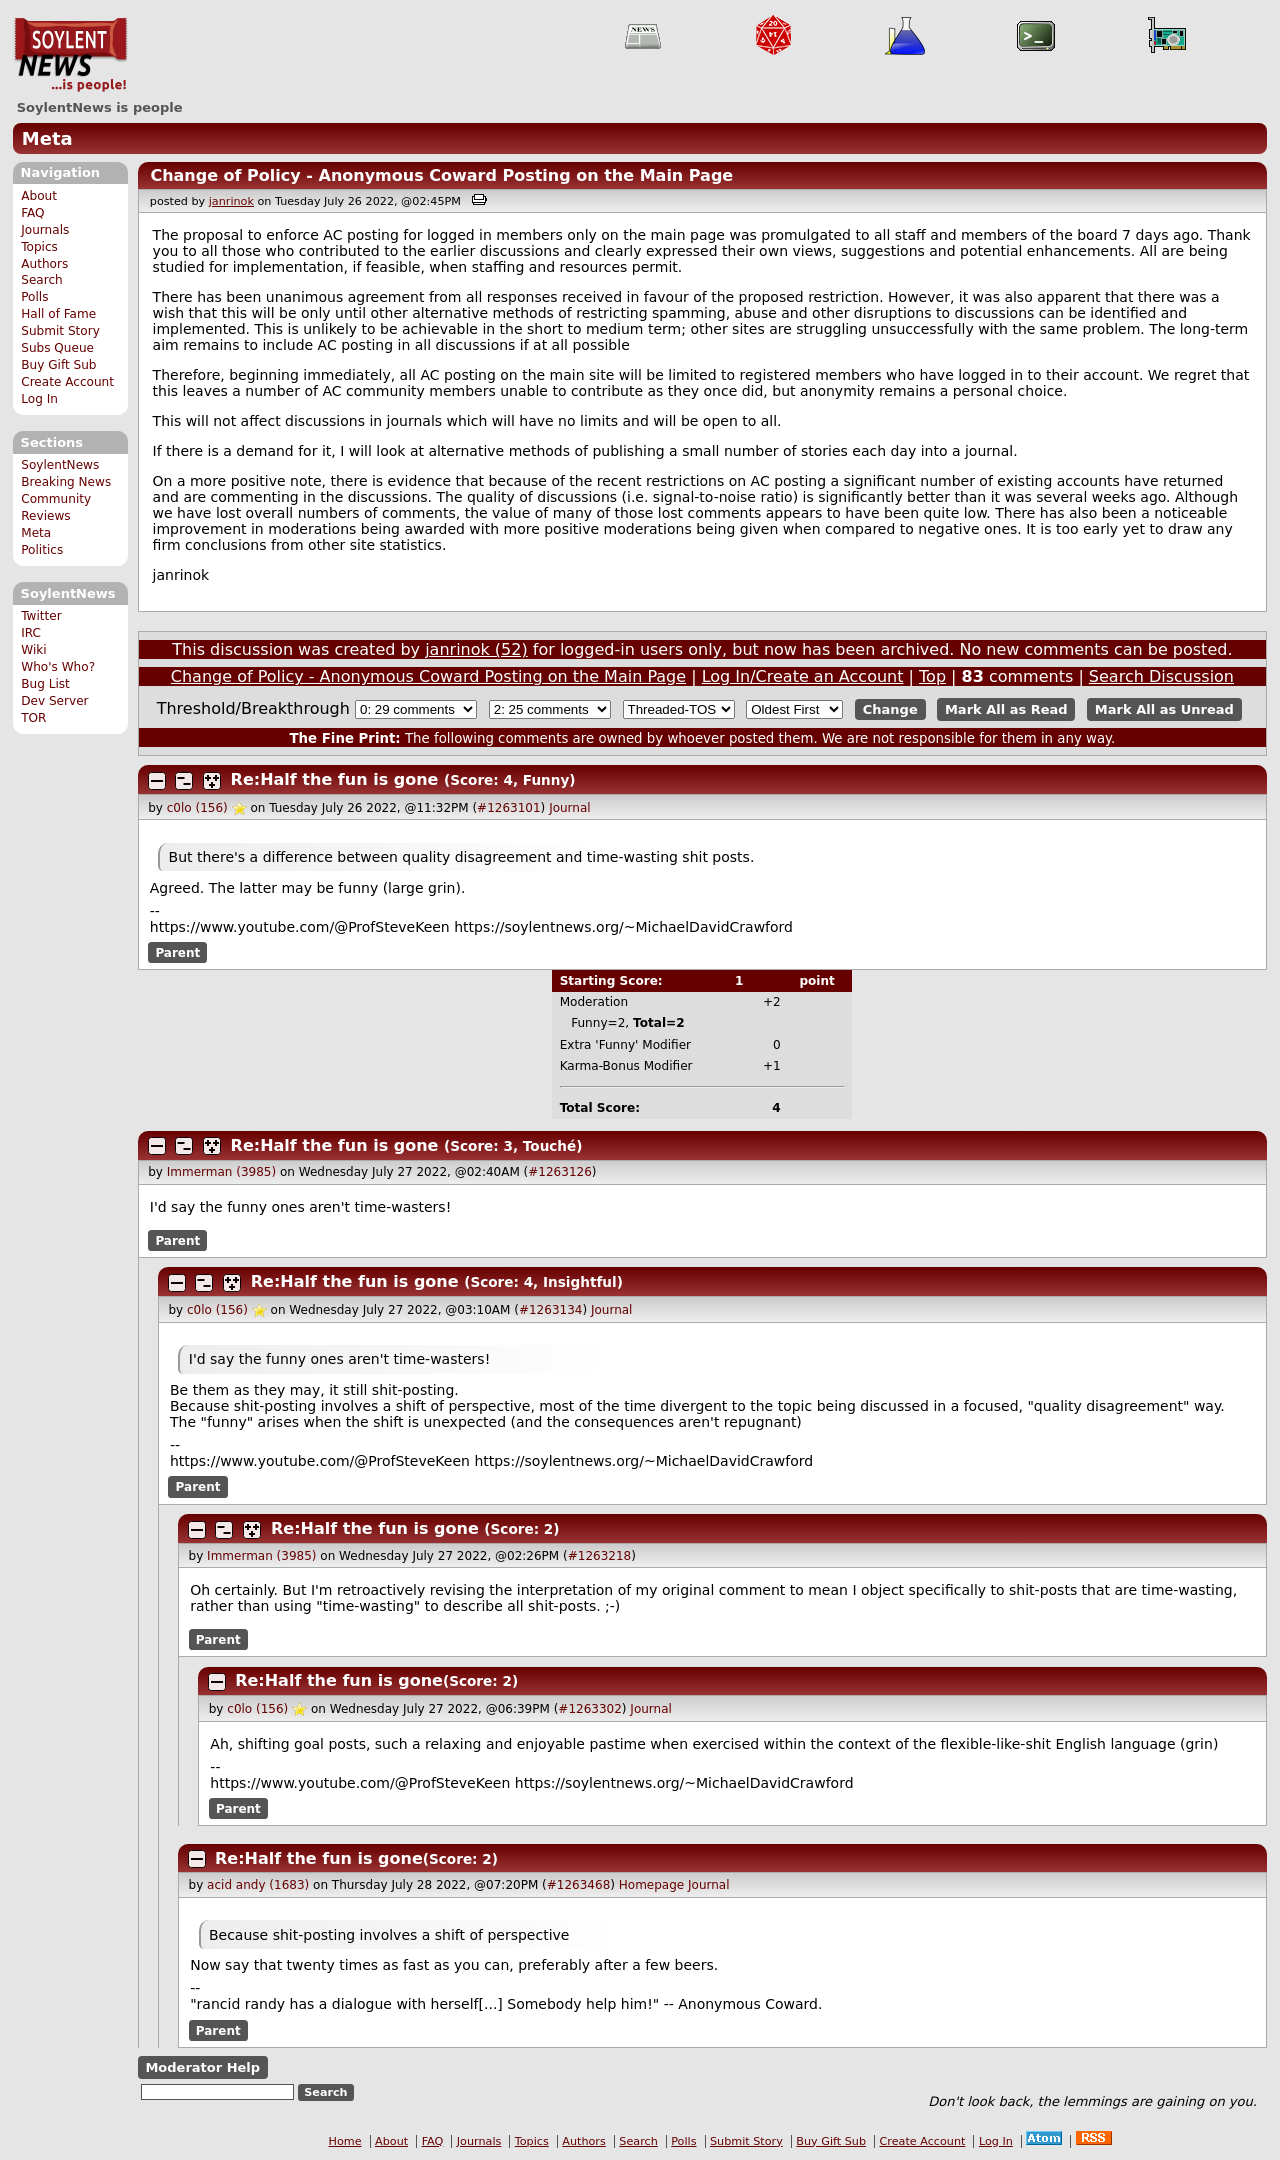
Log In (39, 399)
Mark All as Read (1006, 709)
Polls (34, 297)
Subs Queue (57, 348)
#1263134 (551, 1310)
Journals (45, 230)
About (39, 196)
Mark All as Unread (1164, 709)
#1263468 (579, 1885)
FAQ (32, 213)
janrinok (231, 201)
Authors (44, 264)
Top (932, 676)
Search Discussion (1161, 676)
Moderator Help (202, 2067)
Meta (47, 138)
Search (42, 280)
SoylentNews (70, 55)
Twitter (41, 616)
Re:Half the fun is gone (335, 779)
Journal (570, 808)
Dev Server (54, 701)
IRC (31, 633)
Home (345, 2141)
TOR (33, 718)
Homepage (651, 1885)
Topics (39, 247)
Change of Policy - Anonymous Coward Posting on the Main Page (441, 175)
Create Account (67, 382)
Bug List (45, 684)
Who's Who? (58, 667)
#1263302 (590, 1709)
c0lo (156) (197, 808)
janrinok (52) (476, 649)
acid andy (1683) (258, 1885)
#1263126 (560, 1172)
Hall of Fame (58, 314)
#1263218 (600, 1556)
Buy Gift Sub (58, 365)
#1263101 (509, 808)
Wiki (33, 650)
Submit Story (60, 331)
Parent (177, 953)
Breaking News (66, 482)
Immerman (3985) (221, 1172)
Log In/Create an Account (803, 676)
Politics (42, 550)
